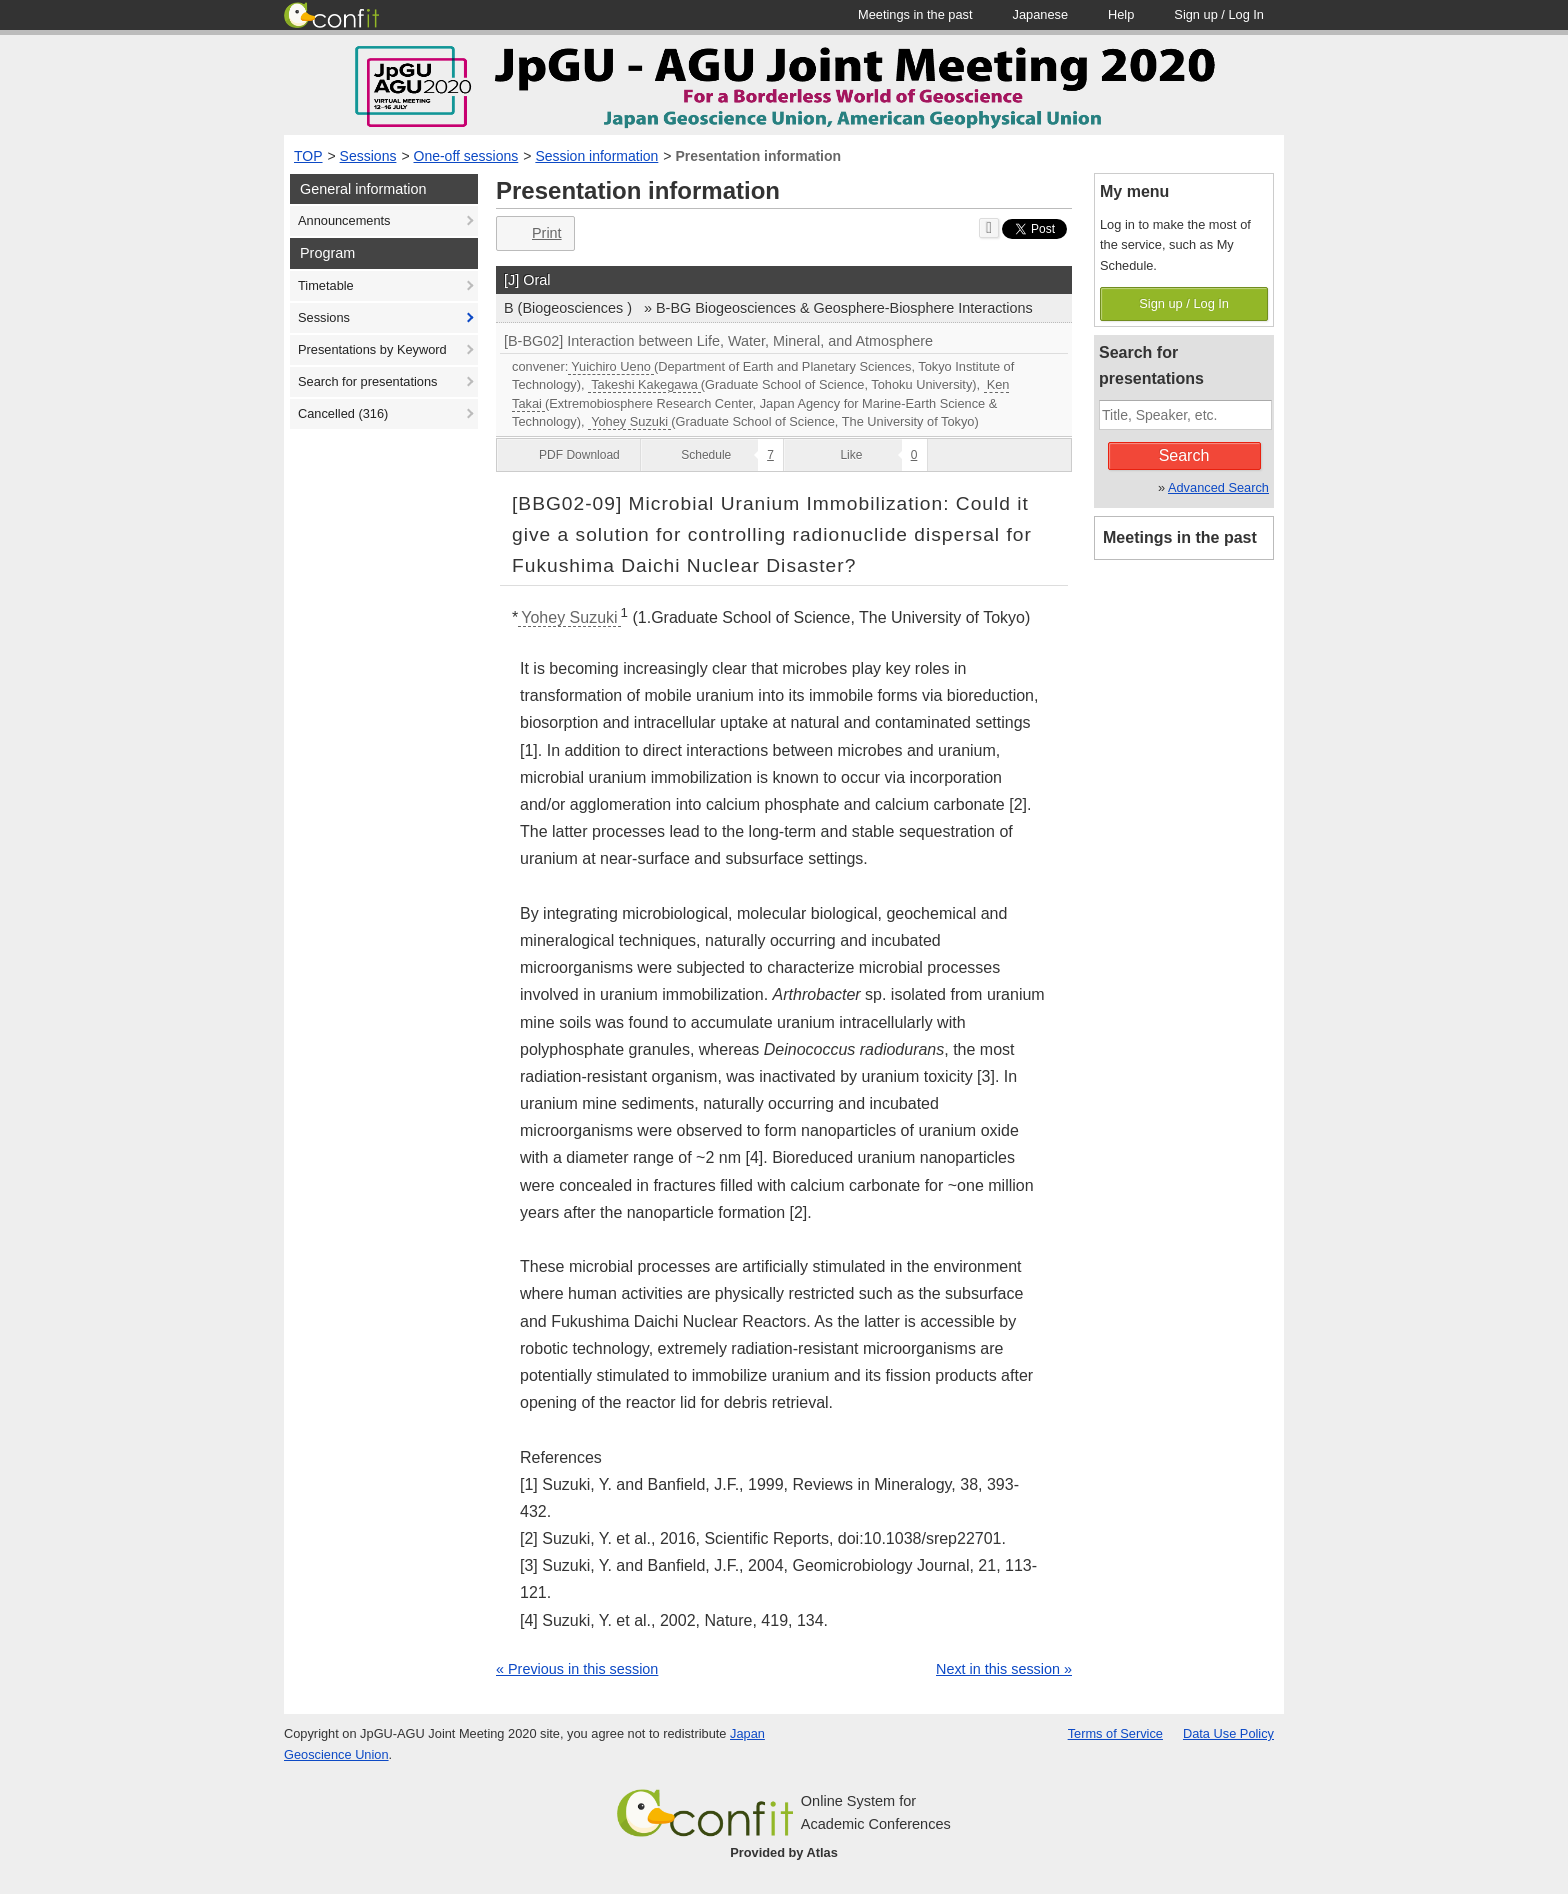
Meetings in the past (1180, 537)
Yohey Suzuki (629, 421)
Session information (596, 156)
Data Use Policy (1228, 1733)
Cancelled (343, 413)
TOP (308, 156)
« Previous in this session (577, 1669)
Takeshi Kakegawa (644, 384)
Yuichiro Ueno (611, 366)
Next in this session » (1004, 1669)
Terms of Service (1115, 1733)
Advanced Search (1218, 487)
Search (1184, 455)
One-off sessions (466, 156)
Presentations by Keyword (372, 349)
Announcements (344, 220)
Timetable (326, 285)
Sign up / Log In (1184, 303)
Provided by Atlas (784, 1852)
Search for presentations (367, 381)
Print (533, 233)
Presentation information (758, 156)
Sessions (368, 156)
